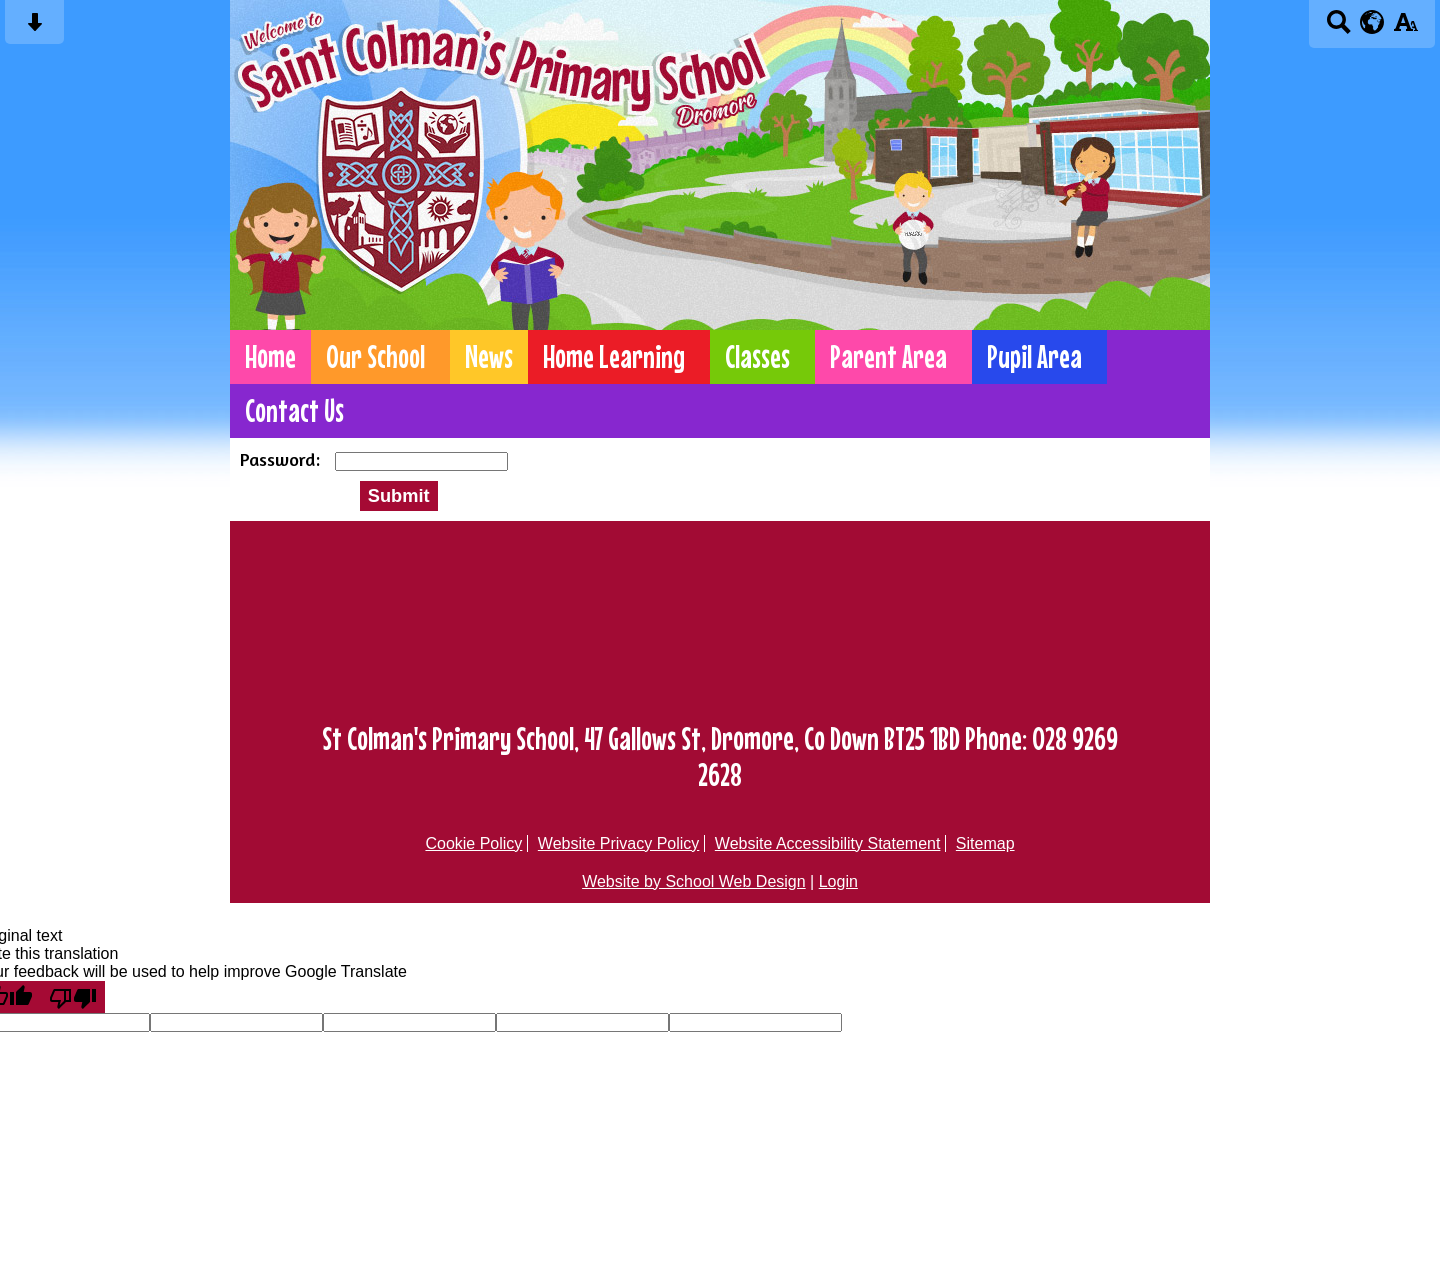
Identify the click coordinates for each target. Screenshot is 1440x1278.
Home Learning (614, 357)
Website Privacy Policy (619, 843)
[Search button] (1338, 28)
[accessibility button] (1405, 28)
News (489, 357)
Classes (757, 357)
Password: (282, 459)
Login (838, 881)
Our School (375, 357)
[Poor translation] (73, 997)
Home (270, 357)
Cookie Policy (473, 843)
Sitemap (985, 843)
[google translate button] (1372, 22)
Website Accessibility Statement (828, 843)
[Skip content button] (34, 28)
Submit (399, 495)
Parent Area (888, 357)
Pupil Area (1034, 357)
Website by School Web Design (694, 881)
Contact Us (294, 411)
